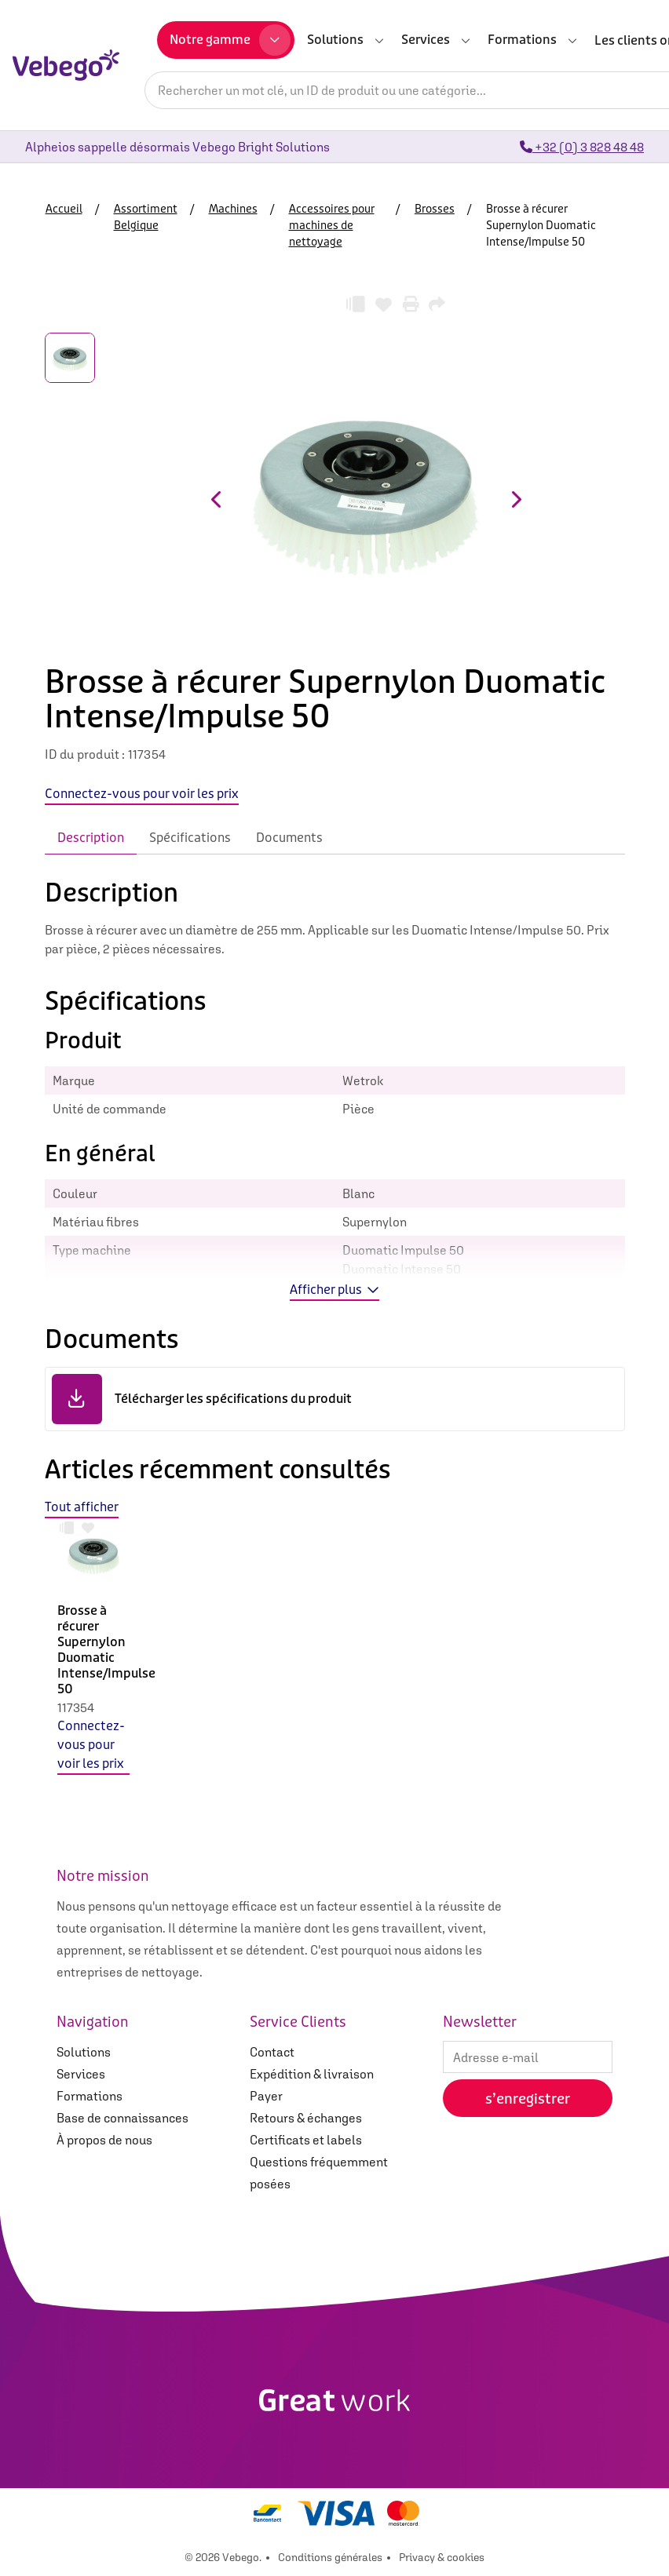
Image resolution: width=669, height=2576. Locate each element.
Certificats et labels (306, 2140)
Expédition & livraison (312, 2074)
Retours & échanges (306, 2118)
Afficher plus (334, 1289)
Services (81, 2074)
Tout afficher (82, 1506)
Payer (266, 2096)
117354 (75, 1707)
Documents (289, 837)
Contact (272, 2052)
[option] (93, 1659)
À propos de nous (104, 2140)
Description (90, 837)
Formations (89, 2096)
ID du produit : (85, 754)
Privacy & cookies (441, 2557)
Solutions (84, 2052)
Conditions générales (330, 2557)
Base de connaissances (122, 2118)
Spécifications (190, 837)
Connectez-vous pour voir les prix (91, 1744)
